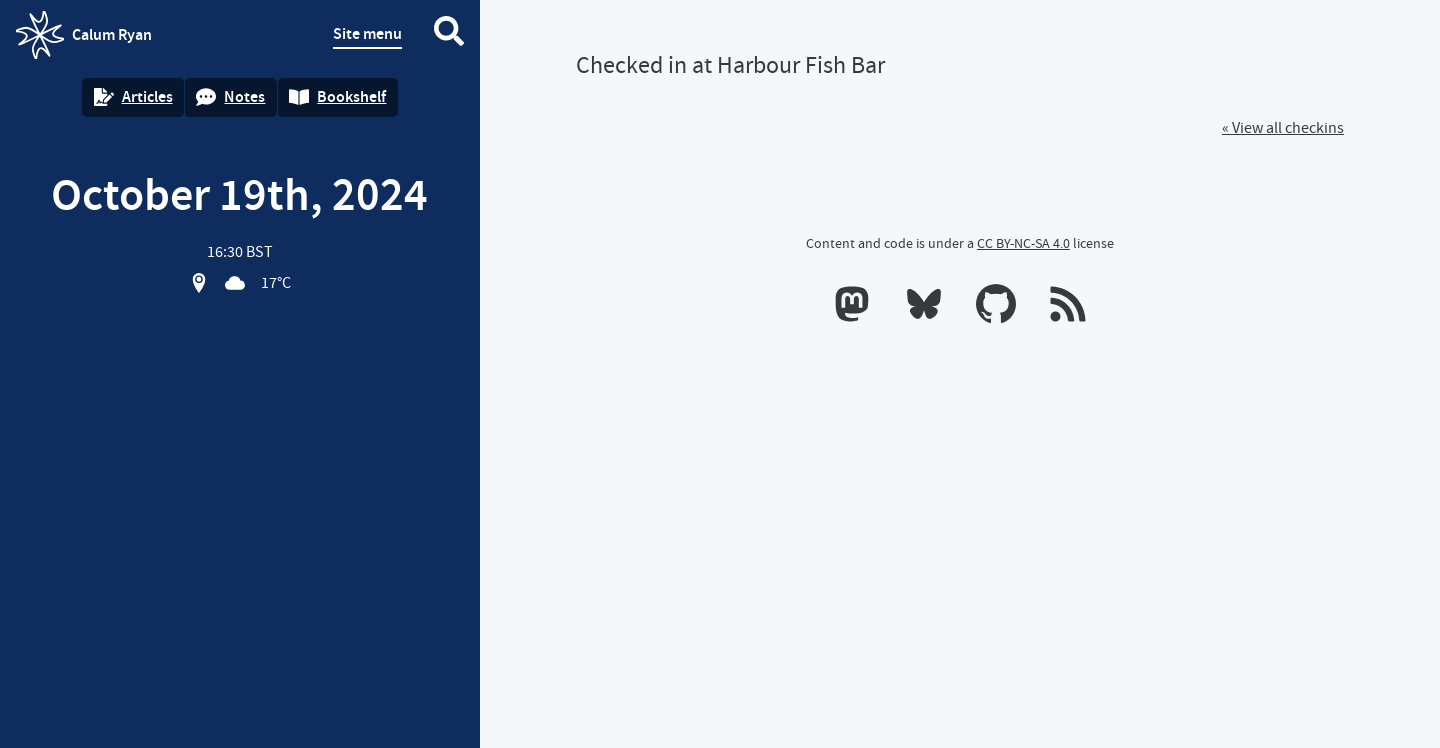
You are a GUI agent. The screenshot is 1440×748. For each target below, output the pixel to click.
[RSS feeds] (1068, 308)
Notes (230, 96)
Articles (133, 96)
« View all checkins (1283, 128)
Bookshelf (337, 96)
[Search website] (449, 35)
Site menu (367, 33)
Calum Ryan (84, 35)
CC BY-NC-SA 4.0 (1023, 243)
